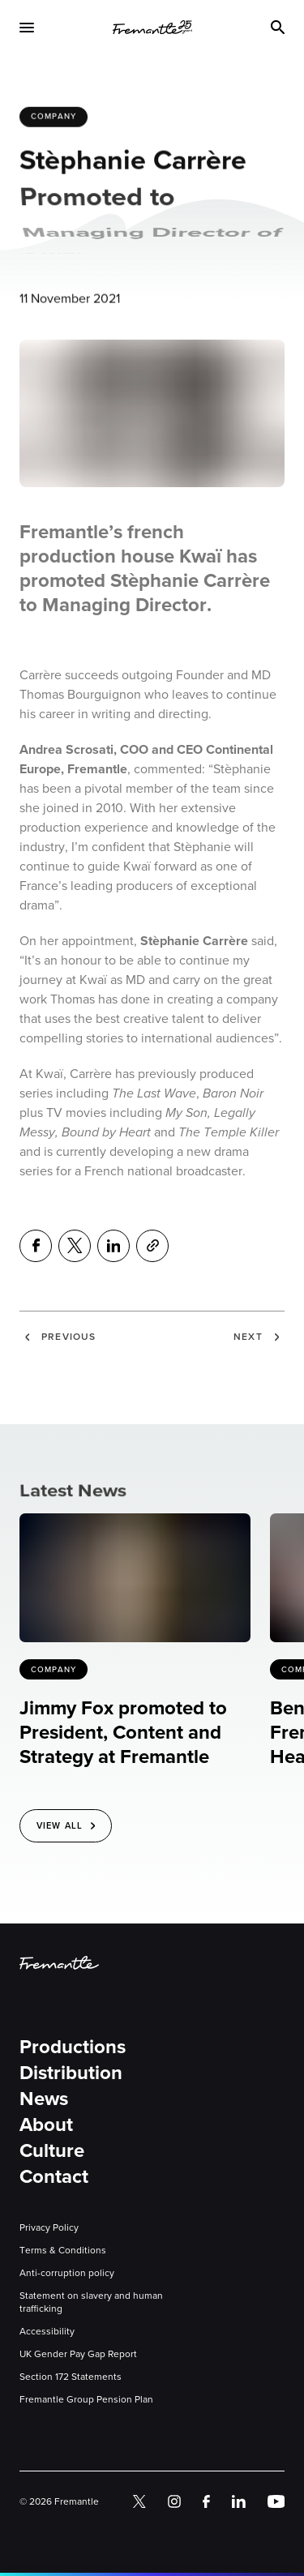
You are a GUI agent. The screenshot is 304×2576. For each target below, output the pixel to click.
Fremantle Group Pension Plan (86, 2399)
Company (53, 117)
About (46, 2124)
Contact (53, 2176)
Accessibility (47, 2331)
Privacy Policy (49, 2227)
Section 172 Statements (70, 2376)
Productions (72, 2047)
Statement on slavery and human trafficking (91, 2302)
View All (59, 1825)
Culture (51, 2150)
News (43, 2098)
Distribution (70, 2072)
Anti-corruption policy (66, 2272)
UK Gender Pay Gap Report (78, 2353)
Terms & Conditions (62, 2250)
